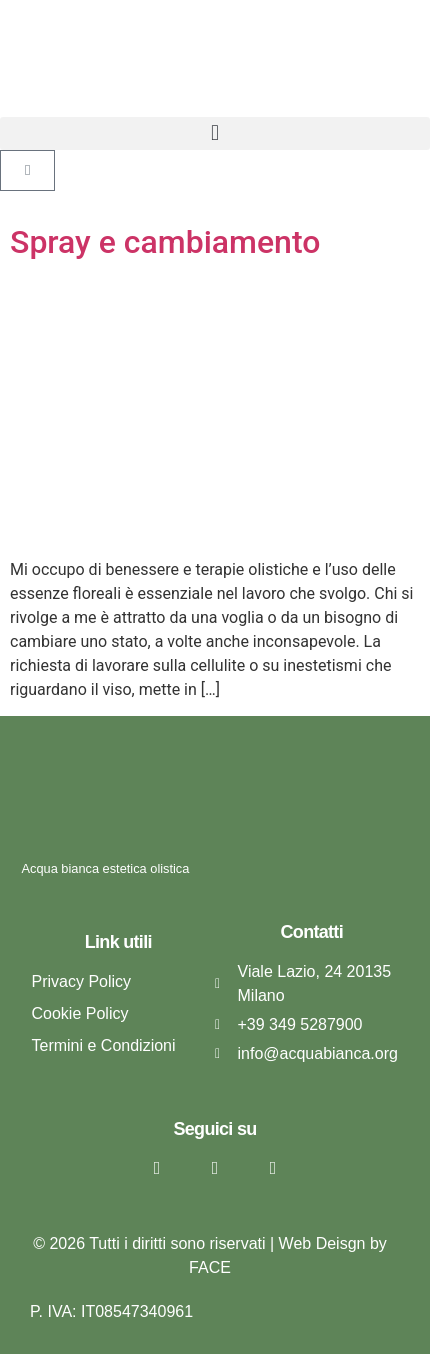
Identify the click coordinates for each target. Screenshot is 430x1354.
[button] (215, 133)
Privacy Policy (82, 981)
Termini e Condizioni (104, 1045)
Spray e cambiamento (165, 242)
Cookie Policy (80, 1013)
